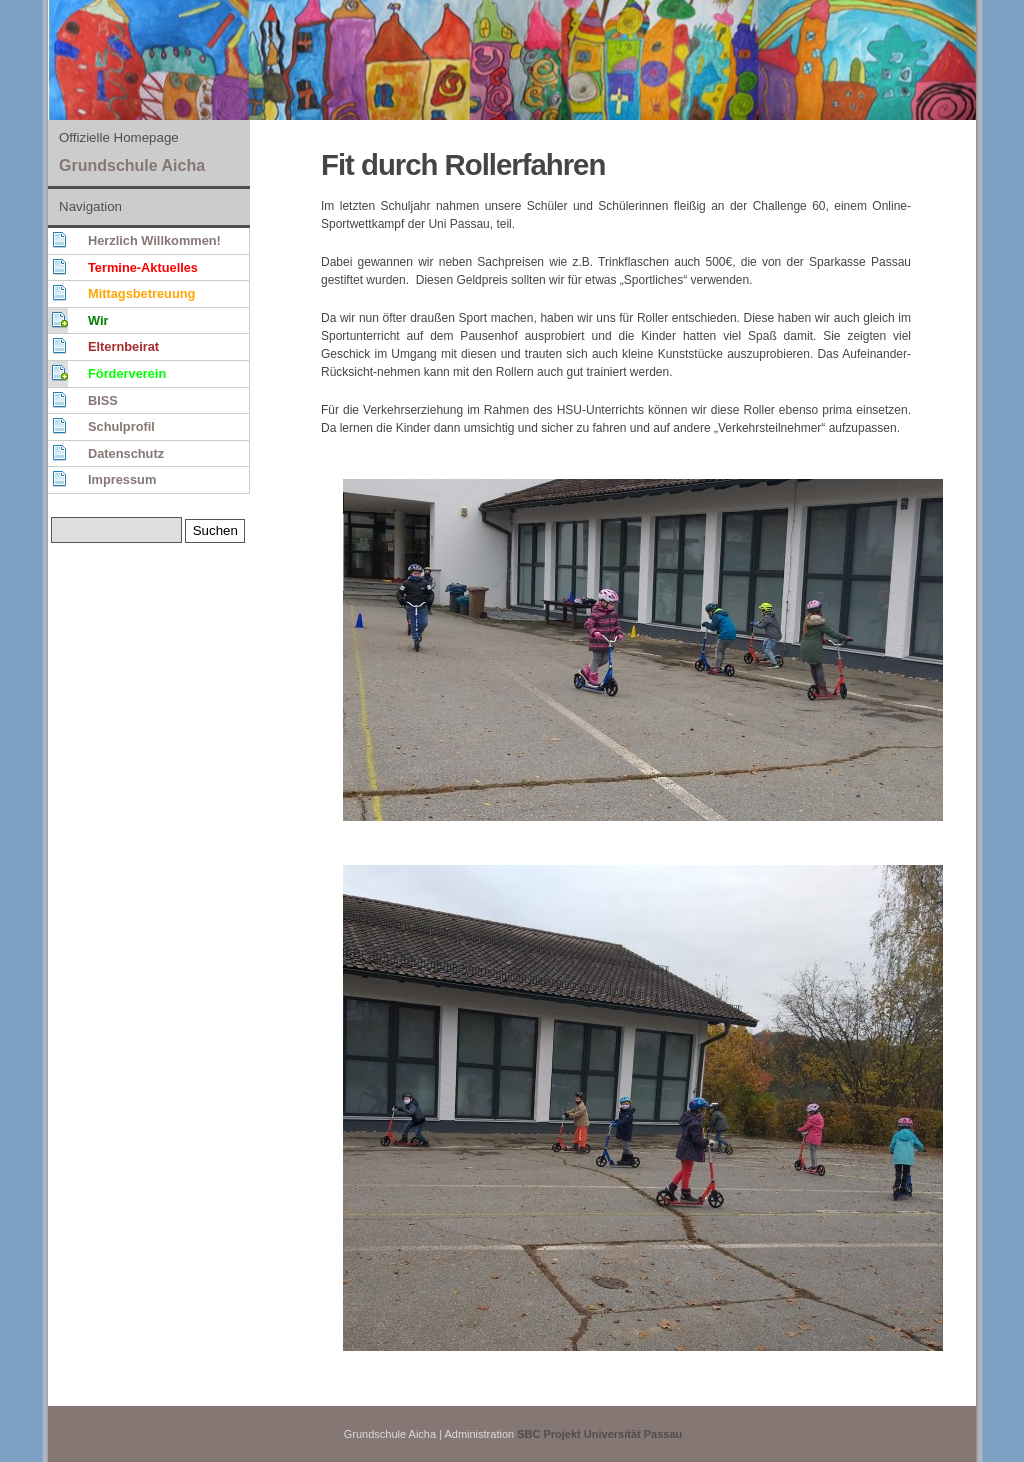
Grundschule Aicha (132, 165)
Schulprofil (121, 426)
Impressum (122, 479)
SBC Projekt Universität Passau (599, 1434)
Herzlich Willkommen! (154, 240)
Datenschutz (126, 453)
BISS (103, 400)
